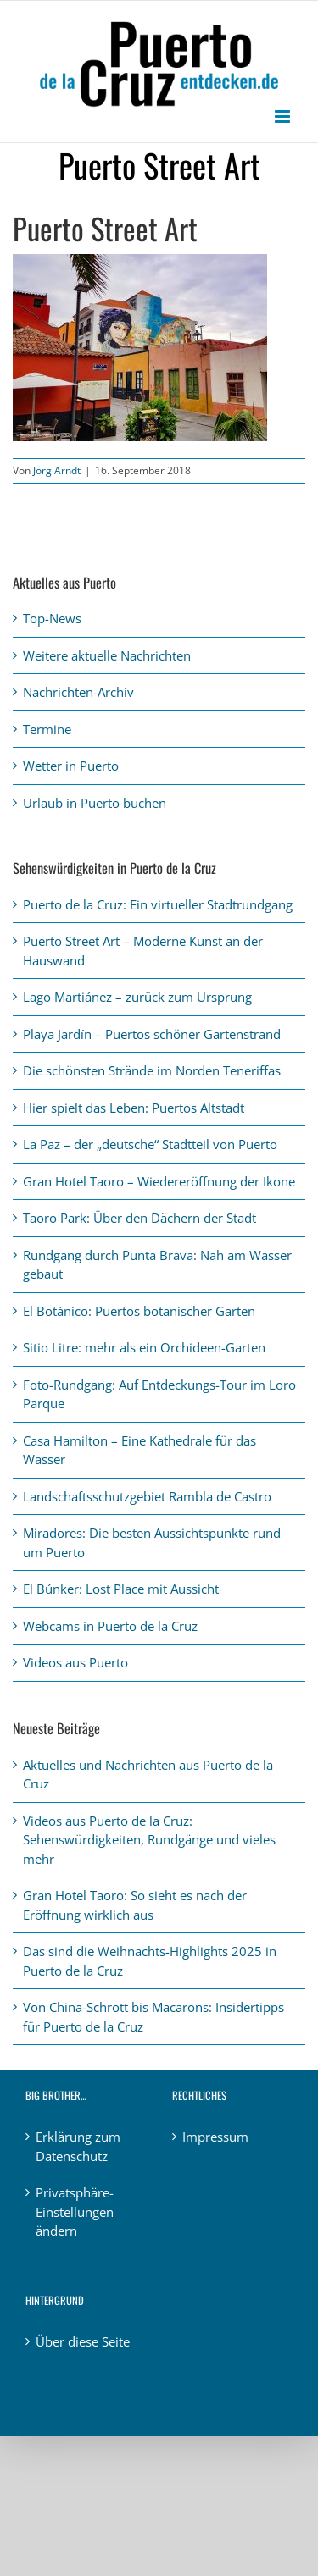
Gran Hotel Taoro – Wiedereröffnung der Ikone (159, 1181)
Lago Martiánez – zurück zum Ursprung (137, 996)
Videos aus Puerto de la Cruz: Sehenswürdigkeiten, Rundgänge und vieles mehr (149, 1839)
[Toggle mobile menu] (284, 116)
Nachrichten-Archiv (78, 691)
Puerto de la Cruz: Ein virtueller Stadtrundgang (158, 904)
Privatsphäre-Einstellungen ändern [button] (75, 2211)
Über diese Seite (83, 2341)
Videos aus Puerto (75, 1662)
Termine (47, 729)
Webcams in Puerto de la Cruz (110, 1625)
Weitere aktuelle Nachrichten (107, 655)
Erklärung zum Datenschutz (78, 2146)
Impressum (215, 2136)
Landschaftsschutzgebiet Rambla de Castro (147, 1496)
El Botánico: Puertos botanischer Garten (139, 1310)
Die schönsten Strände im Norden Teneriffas (152, 1070)
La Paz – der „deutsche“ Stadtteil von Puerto (150, 1144)
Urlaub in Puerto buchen (94, 802)
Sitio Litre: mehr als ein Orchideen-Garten (144, 1347)
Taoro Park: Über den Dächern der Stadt (139, 1217)
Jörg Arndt (57, 470)
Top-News (52, 618)
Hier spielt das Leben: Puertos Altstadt (133, 1107)
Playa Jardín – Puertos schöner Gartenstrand (152, 1033)
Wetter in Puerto (71, 765)
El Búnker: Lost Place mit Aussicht (121, 1588)
